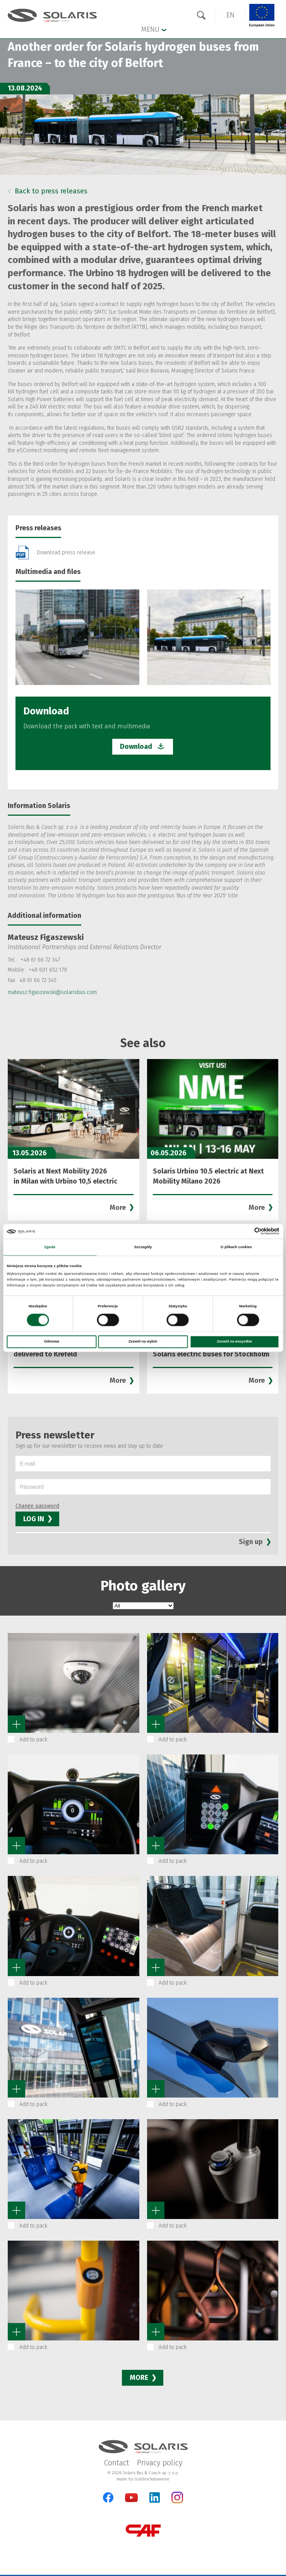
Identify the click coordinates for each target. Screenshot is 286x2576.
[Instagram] (177, 2501)
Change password (37, 1506)
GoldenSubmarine (152, 2479)
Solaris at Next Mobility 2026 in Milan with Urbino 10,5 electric (65, 1176)
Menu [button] (153, 29)
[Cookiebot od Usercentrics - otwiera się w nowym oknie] (245, 1231)
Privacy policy (159, 2462)
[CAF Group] (143, 2530)
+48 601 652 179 (48, 970)
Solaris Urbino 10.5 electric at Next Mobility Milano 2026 (208, 1176)
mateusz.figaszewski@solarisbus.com (52, 992)
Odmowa (51, 1342)
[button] (230, 15)
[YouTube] (131, 2500)
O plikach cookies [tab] (236, 1247)
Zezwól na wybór (143, 1342)
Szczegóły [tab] (143, 1247)
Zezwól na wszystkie (234, 1342)
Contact (116, 2462)
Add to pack (33, 1739)
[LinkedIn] (154, 2497)
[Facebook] (108, 2497)
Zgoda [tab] (49, 1247)
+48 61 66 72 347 (40, 960)
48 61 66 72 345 (38, 980)
